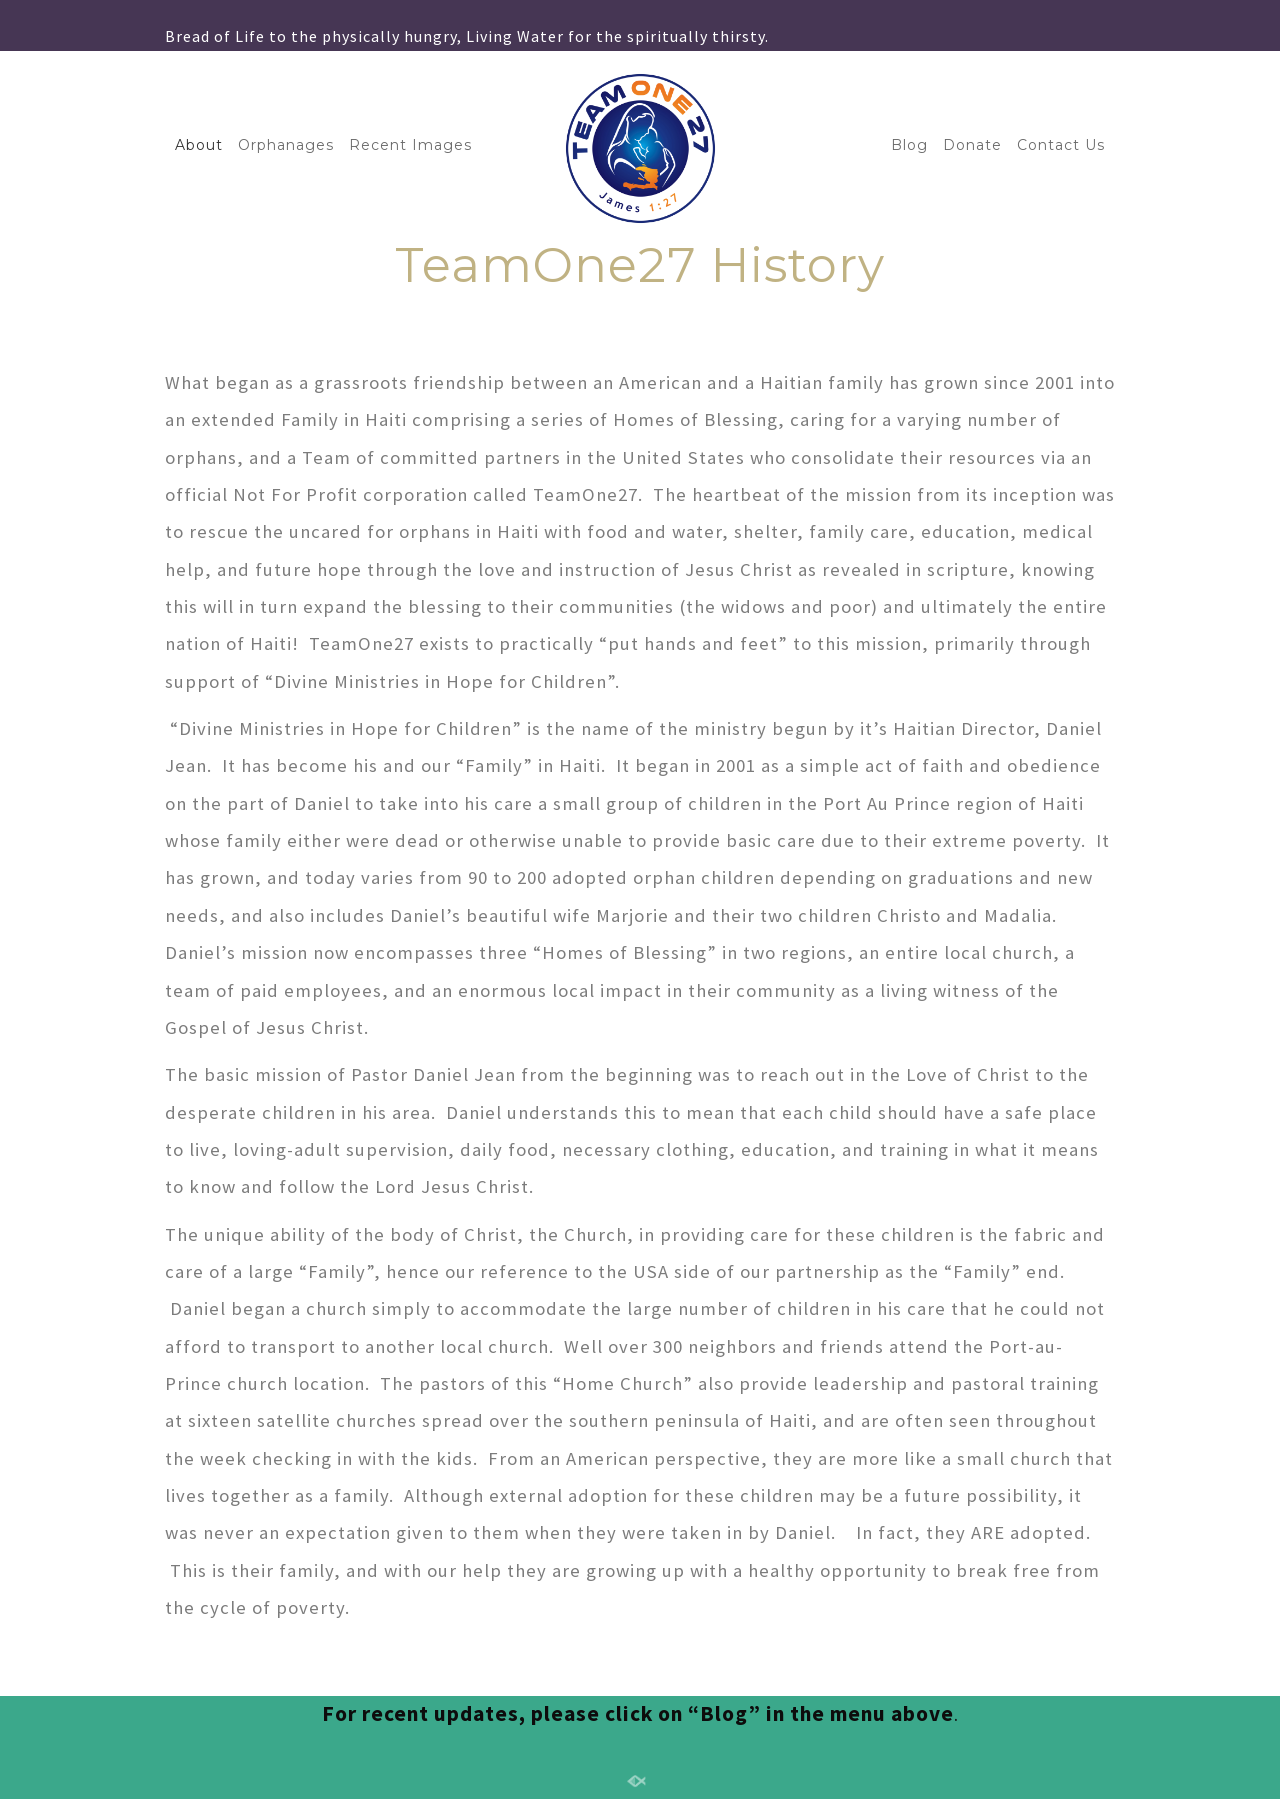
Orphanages (286, 145)
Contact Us (1061, 145)
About (199, 145)
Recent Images (410, 145)
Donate (972, 145)
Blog (909, 145)
